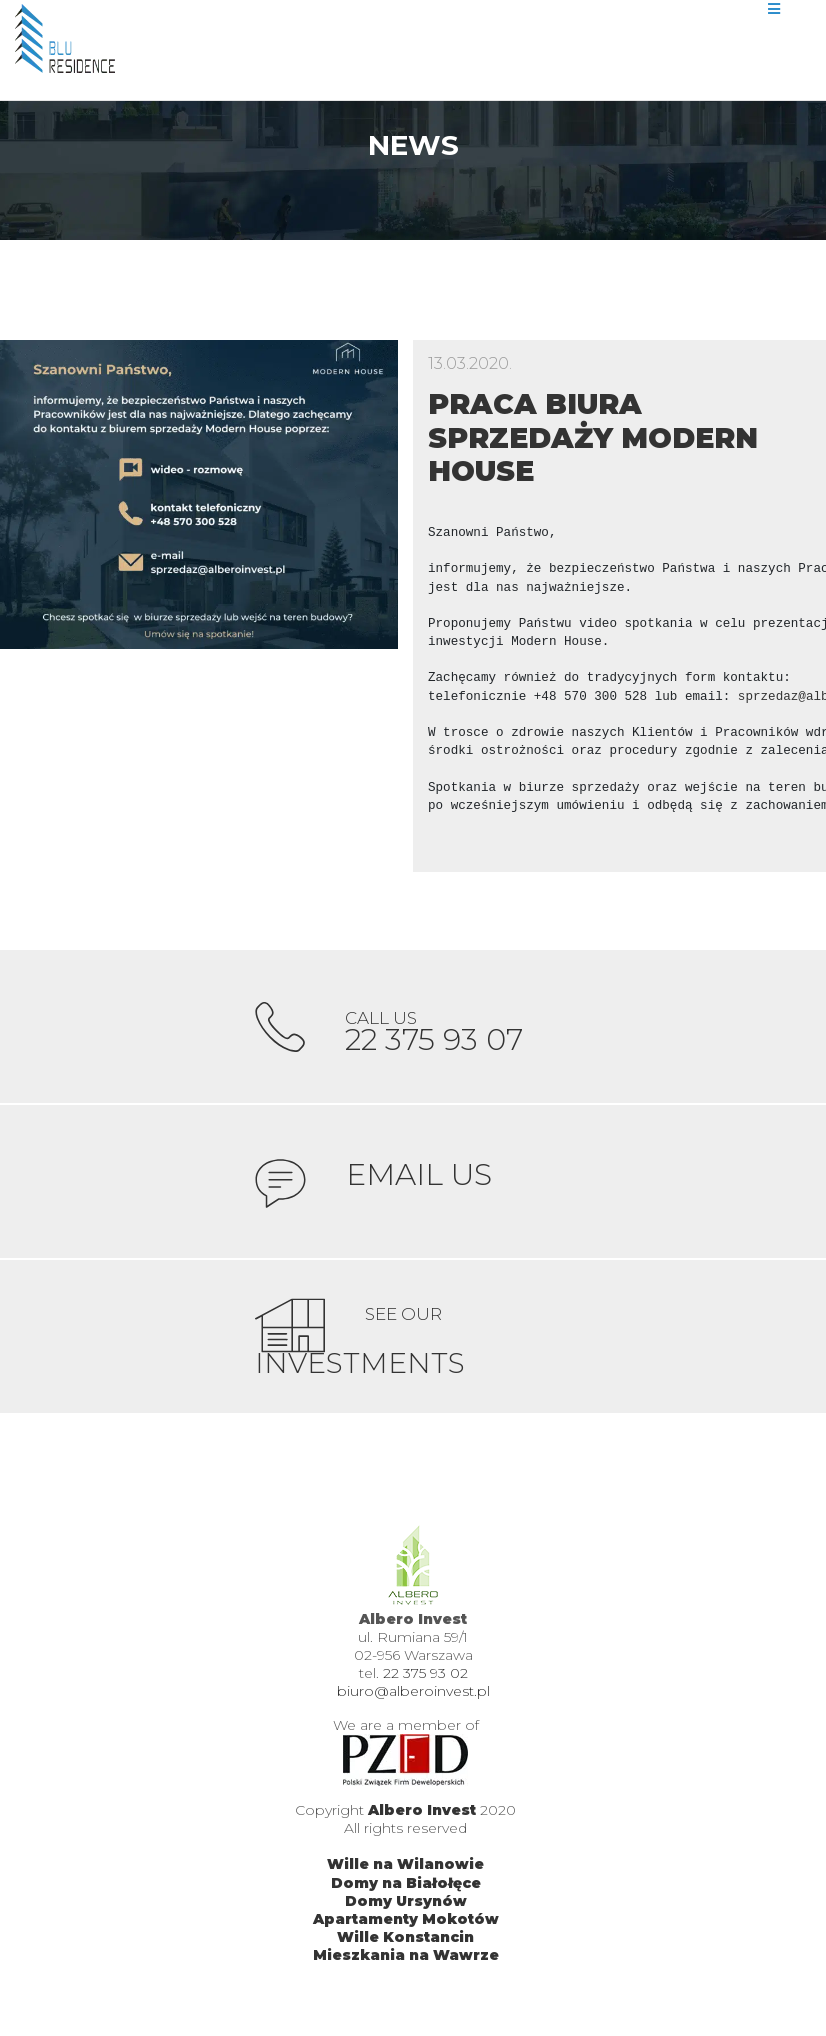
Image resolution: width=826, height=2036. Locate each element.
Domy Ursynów (406, 1922)
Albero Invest (422, 1831)
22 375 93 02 (425, 1695)
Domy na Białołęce (406, 1904)
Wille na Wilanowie (405, 1886)
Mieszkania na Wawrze (406, 1977)
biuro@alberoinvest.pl (413, 1713)
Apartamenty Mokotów (406, 1940)
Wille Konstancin (405, 1958)
